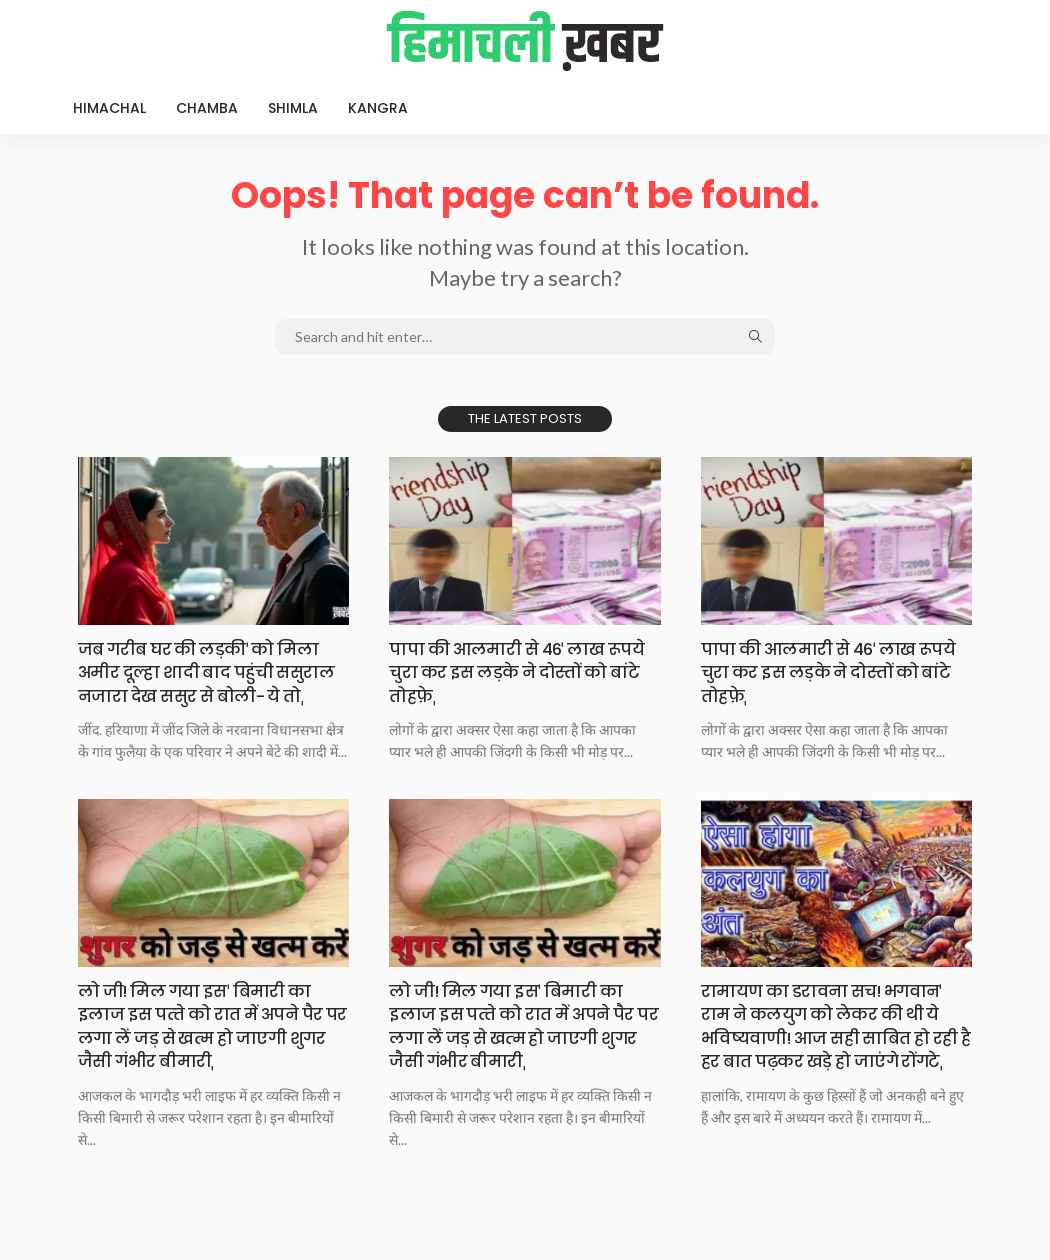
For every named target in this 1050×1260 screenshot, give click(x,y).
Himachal (109, 108)
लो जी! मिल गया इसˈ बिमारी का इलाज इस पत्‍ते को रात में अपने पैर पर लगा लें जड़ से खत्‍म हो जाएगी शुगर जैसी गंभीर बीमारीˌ (210, 1048)
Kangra (378, 108)
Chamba (207, 108)
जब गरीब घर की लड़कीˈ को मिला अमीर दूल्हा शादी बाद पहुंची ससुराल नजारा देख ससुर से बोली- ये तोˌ (212, 683)
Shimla (293, 108)
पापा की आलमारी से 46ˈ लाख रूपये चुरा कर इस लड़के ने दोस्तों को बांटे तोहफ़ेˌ (515, 672)
